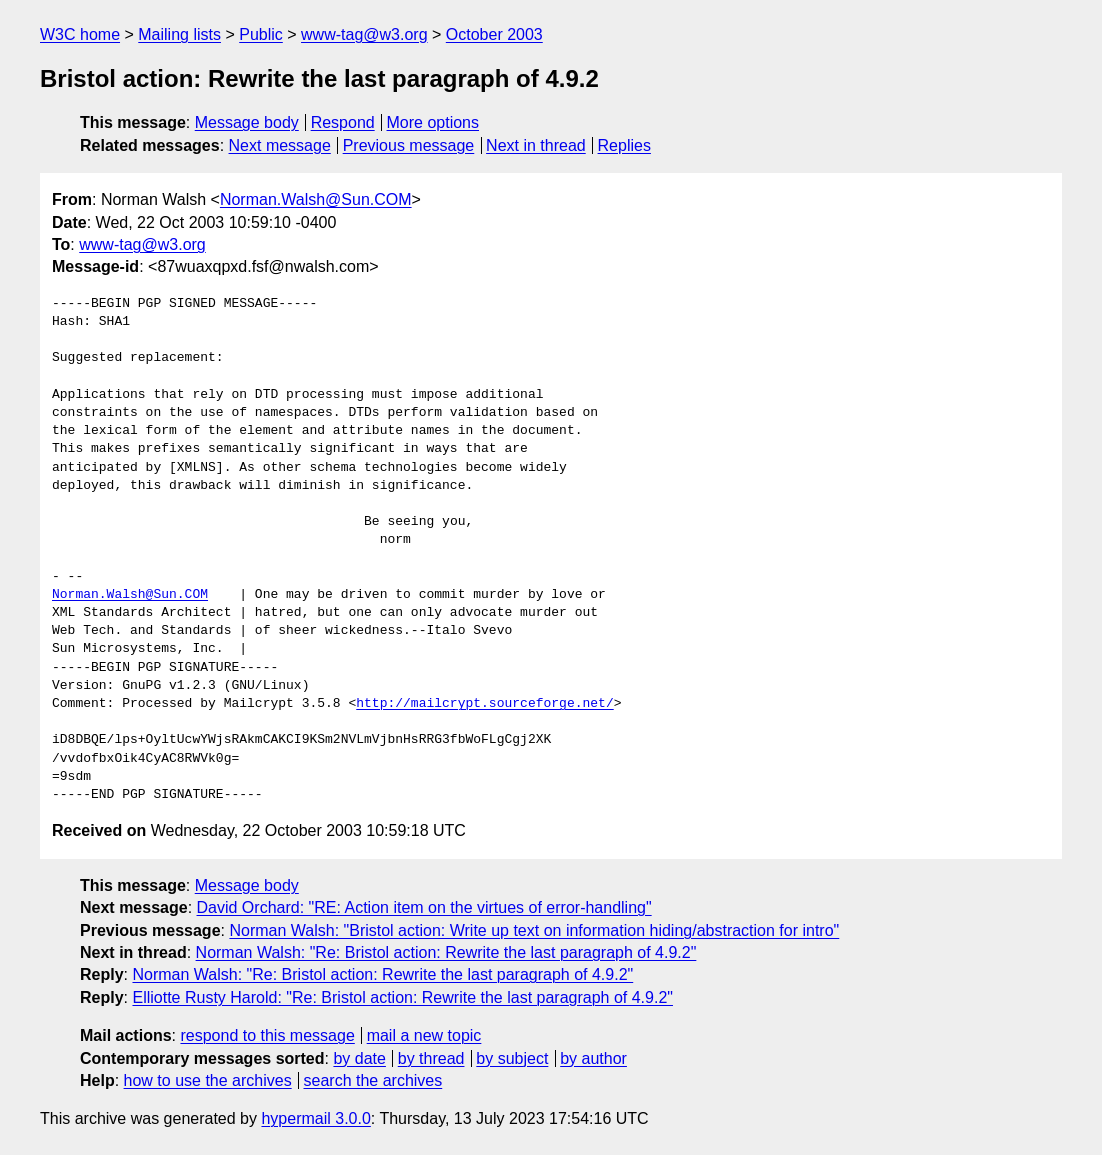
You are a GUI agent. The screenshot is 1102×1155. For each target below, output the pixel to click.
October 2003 (494, 34)
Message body (247, 122)
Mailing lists (179, 34)
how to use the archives (208, 1080)
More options (433, 122)
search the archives (373, 1080)
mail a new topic (424, 1035)
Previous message (409, 145)
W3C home (80, 34)
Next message (280, 145)
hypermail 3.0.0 (315, 1118)
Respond (343, 122)
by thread (431, 1058)
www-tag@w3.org (364, 34)
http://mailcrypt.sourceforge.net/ (484, 704)
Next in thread (536, 145)
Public (261, 34)
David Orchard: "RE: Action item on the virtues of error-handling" (424, 907)
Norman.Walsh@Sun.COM (316, 199)
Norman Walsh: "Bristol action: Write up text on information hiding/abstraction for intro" (534, 930)
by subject (512, 1058)
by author (593, 1058)
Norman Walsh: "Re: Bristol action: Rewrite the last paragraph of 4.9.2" (446, 952)
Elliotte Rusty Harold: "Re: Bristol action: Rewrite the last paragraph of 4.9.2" (402, 997)
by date (359, 1058)
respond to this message (267, 1035)
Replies (624, 145)
